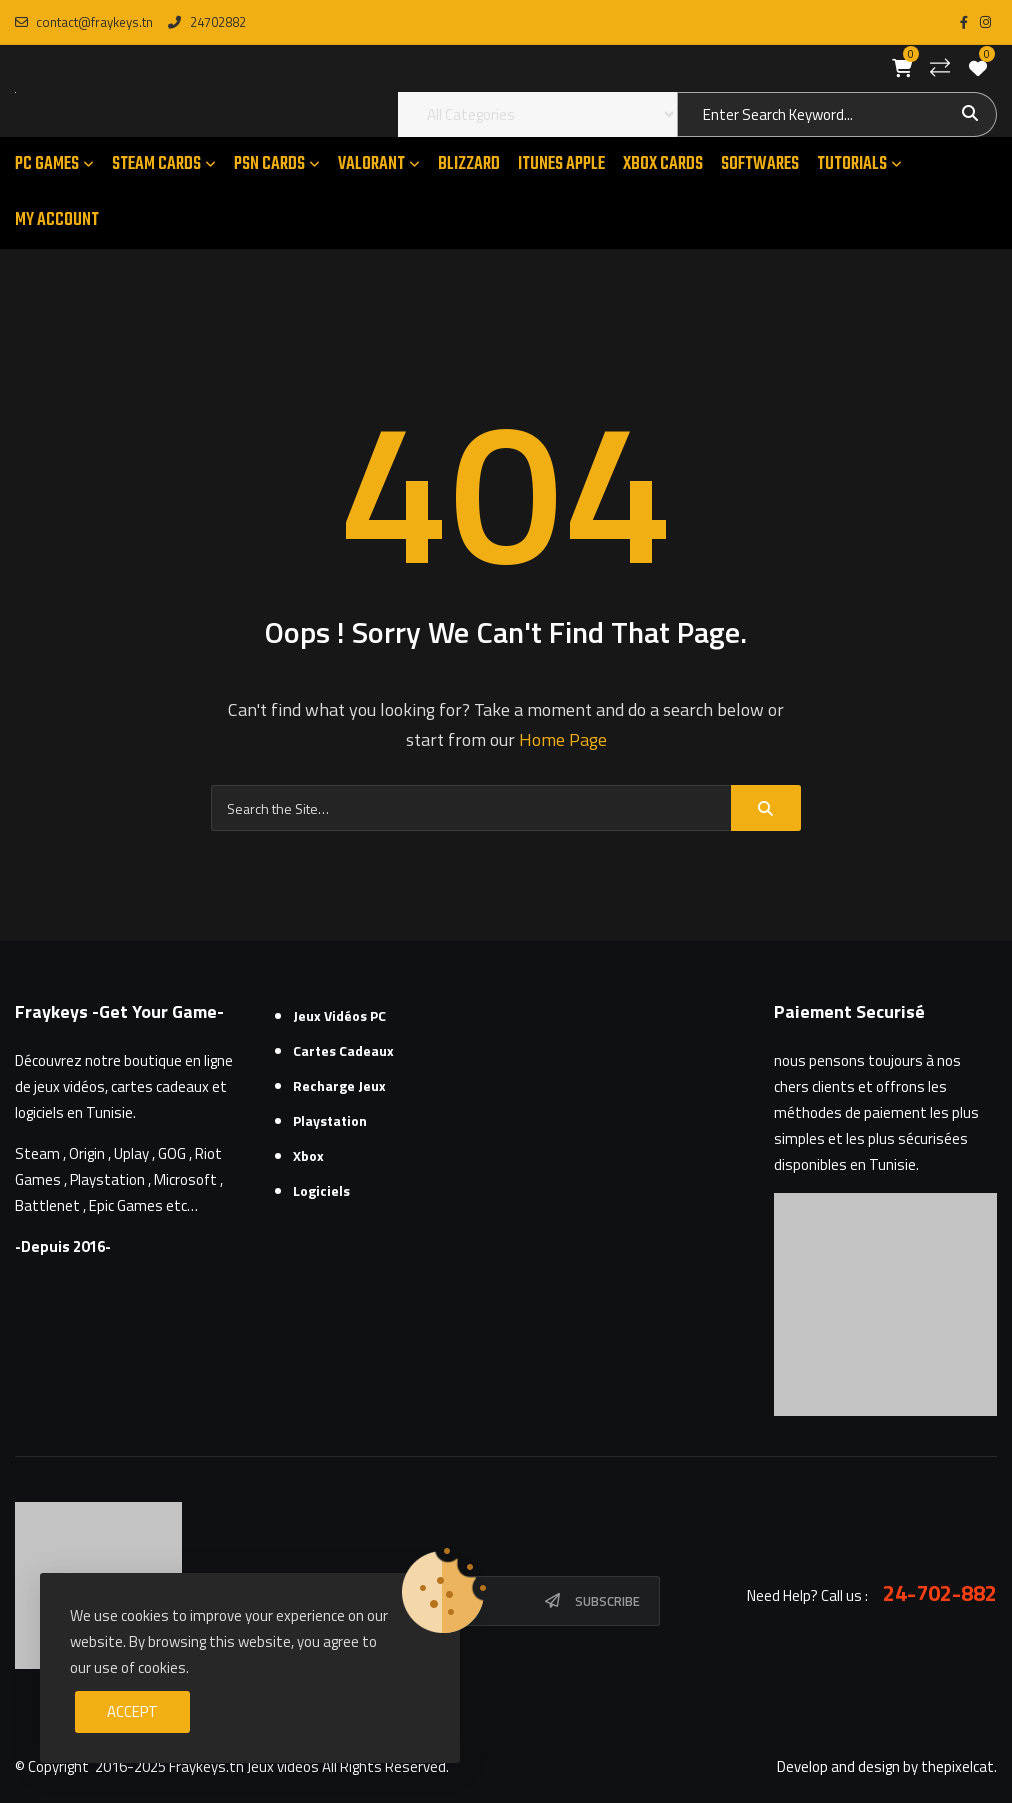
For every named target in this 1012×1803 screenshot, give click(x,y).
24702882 (206, 22)
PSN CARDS (269, 164)
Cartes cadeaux (343, 1050)
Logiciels (321, 1190)
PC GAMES (47, 164)
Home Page (563, 739)
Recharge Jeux (339, 1085)
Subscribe (607, 1601)
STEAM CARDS (156, 164)
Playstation (330, 1120)
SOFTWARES (760, 164)
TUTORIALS (852, 164)
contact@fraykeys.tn (84, 22)
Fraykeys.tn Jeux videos (244, 1766)
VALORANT (371, 164)
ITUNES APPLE (561, 164)
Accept (132, 1711)
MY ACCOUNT (57, 220)
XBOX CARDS (663, 164)
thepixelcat (957, 1766)
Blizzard (469, 164)
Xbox (308, 1155)
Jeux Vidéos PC (339, 1015)
